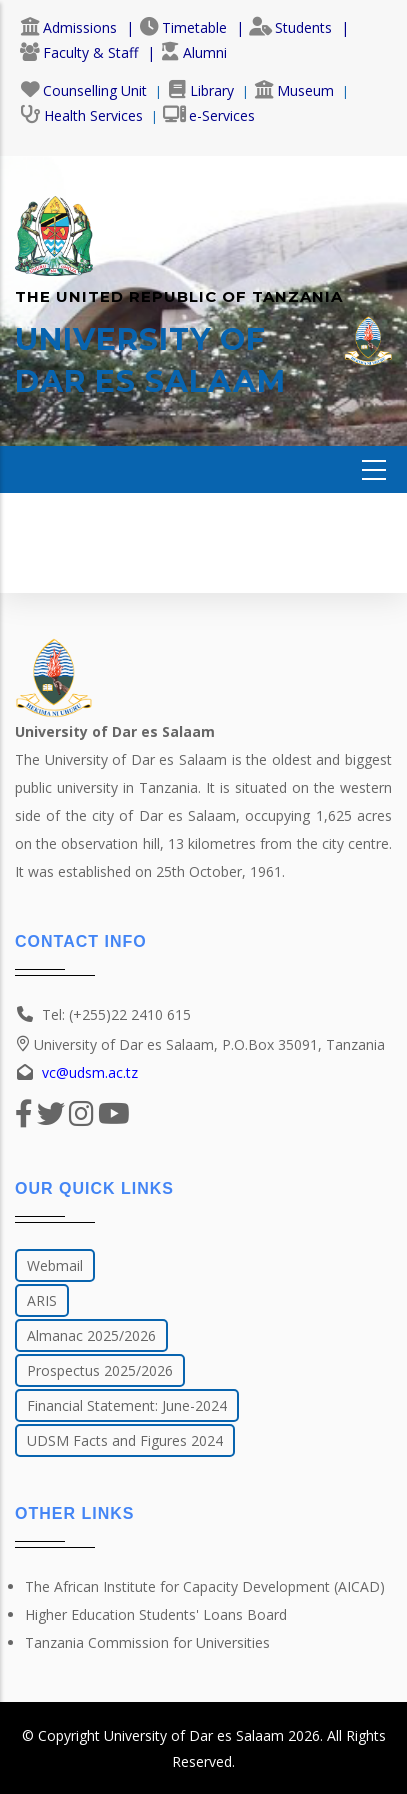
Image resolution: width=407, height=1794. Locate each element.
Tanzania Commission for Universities (147, 1642)
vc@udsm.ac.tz (90, 1072)
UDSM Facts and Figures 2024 (125, 1440)
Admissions (68, 27)
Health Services (81, 115)
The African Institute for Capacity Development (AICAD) (205, 1586)
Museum (294, 90)
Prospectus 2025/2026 (100, 1370)
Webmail (55, 1265)
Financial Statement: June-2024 (127, 1405)
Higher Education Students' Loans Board (156, 1614)
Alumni (193, 52)
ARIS (42, 1300)
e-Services (209, 115)
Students (290, 27)
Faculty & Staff (79, 52)
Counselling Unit (83, 90)
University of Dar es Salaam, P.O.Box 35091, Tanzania (200, 1044)
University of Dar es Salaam (194, 1735)
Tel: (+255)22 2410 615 (116, 1014)
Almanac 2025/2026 (91, 1335)
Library (200, 90)
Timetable (183, 27)
